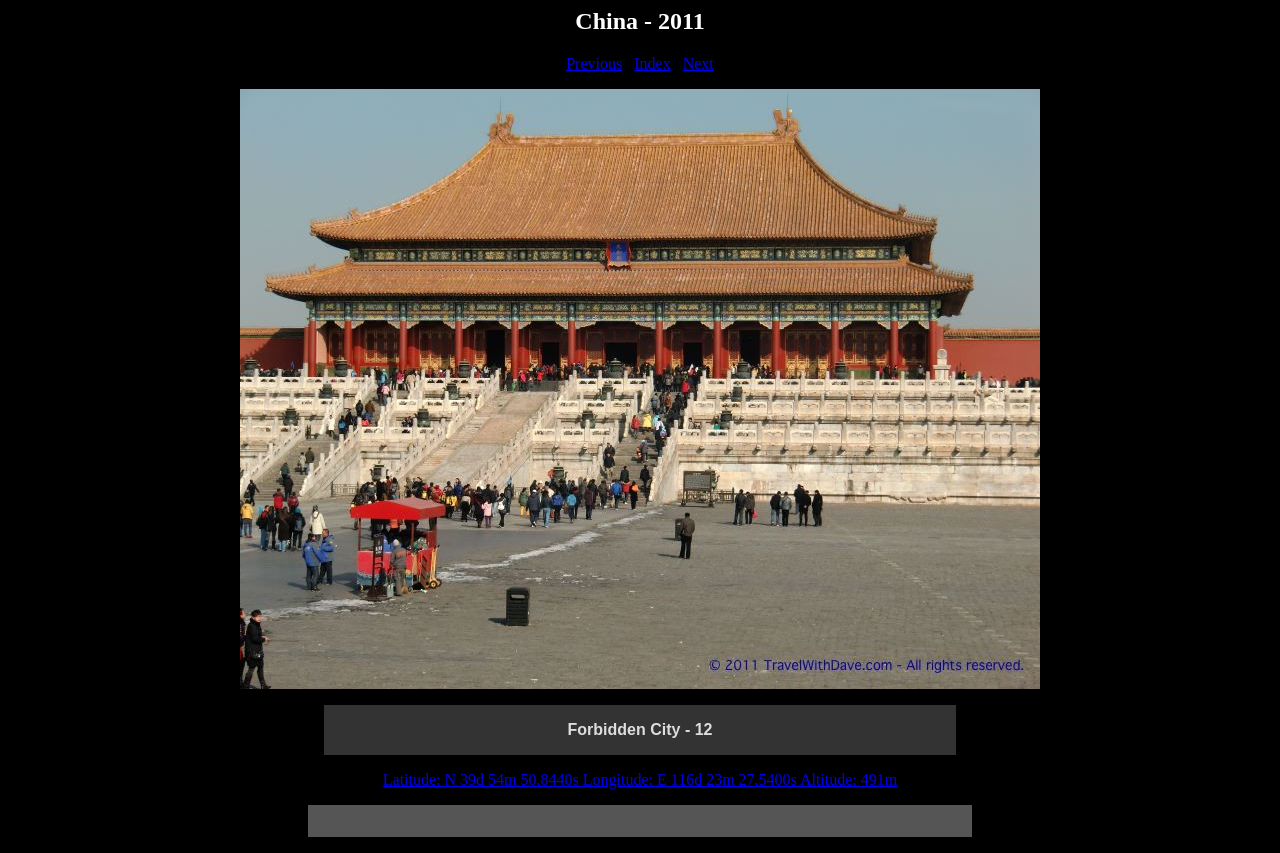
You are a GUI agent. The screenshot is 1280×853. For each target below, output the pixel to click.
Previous (594, 63)
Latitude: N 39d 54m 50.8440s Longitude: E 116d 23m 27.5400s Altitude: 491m (640, 779)
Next (698, 63)
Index (652, 63)
